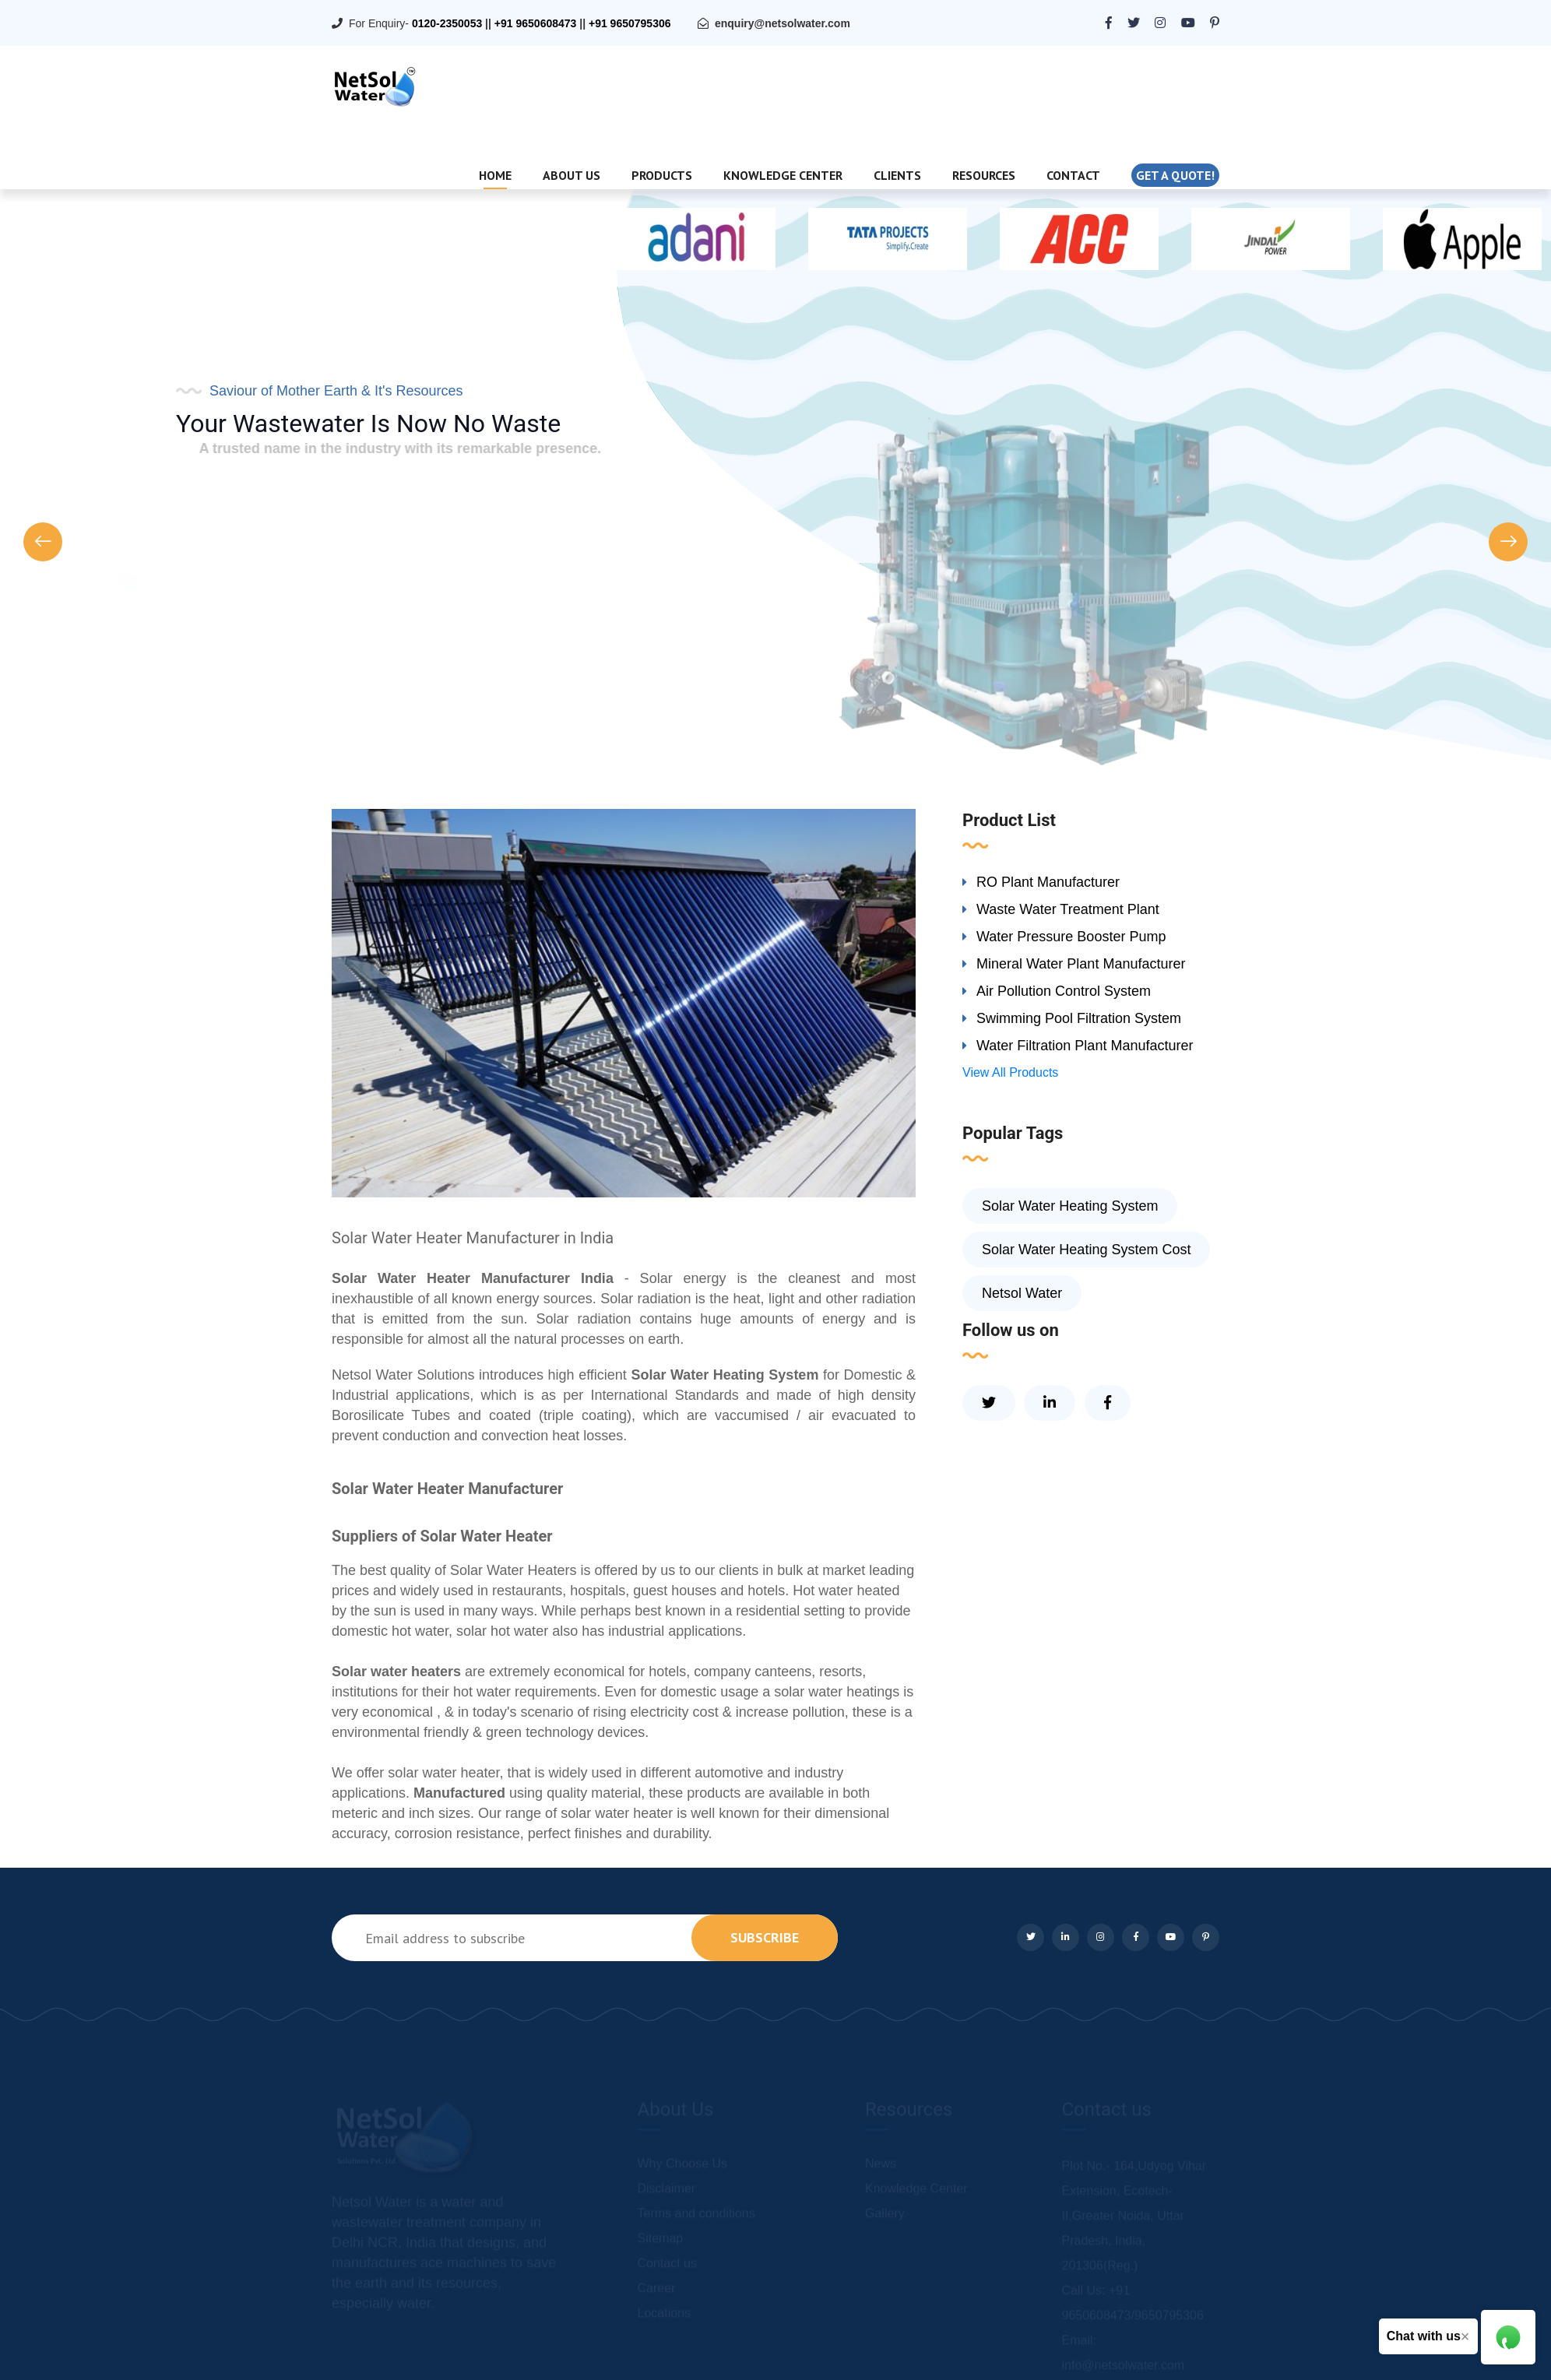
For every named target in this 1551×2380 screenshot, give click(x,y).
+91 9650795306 (630, 23)
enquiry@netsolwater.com (782, 23)
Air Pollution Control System (1063, 991)
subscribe (764, 1937)
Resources (983, 175)
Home (495, 175)
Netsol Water (1022, 1293)
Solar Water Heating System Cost (1086, 1249)
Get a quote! (1175, 175)
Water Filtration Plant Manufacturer (1084, 1045)
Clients (897, 175)
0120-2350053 (447, 23)
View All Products (1010, 1072)
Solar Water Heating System (1070, 1206)
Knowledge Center (782, 175)
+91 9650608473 (535, 23)
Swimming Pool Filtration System (1078, 1018)
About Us (571, 175)
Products (661, 175)
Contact (1073, 175)
